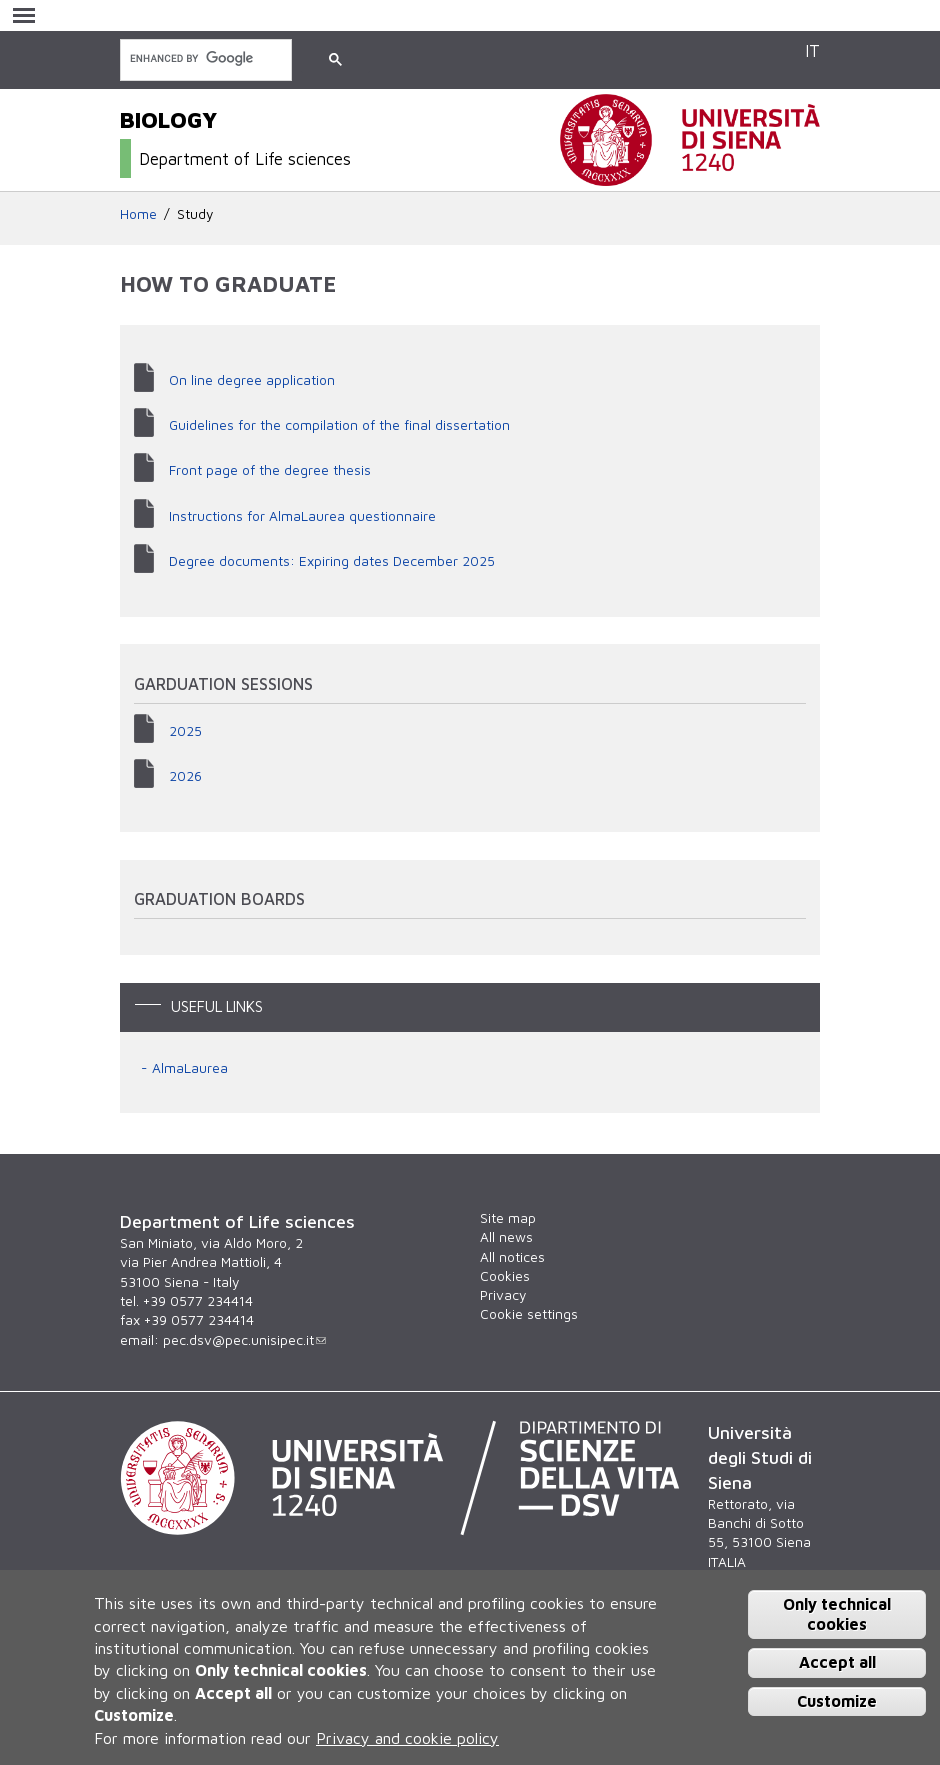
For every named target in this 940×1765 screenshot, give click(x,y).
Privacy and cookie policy (407, 1738)
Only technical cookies (837, 1613)
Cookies (505, 1276)
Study (195, 214)
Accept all (837, 1662)
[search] (204, 58)
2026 (185, 776)
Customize (837, 1701)
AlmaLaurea (190, 1068)
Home (138, 214)
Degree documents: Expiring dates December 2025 (332, 561)
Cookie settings (529, 1314)
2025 (185, 731)
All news (506, 1237)
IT (812, 50)
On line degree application (252, 380)
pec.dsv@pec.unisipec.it (244, 1340)
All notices (512, 1257)
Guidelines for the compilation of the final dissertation (339, 425)
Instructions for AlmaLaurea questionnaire (302, 516)
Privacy (503, 1295)
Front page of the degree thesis (270, 470)
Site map (508, 1218)
